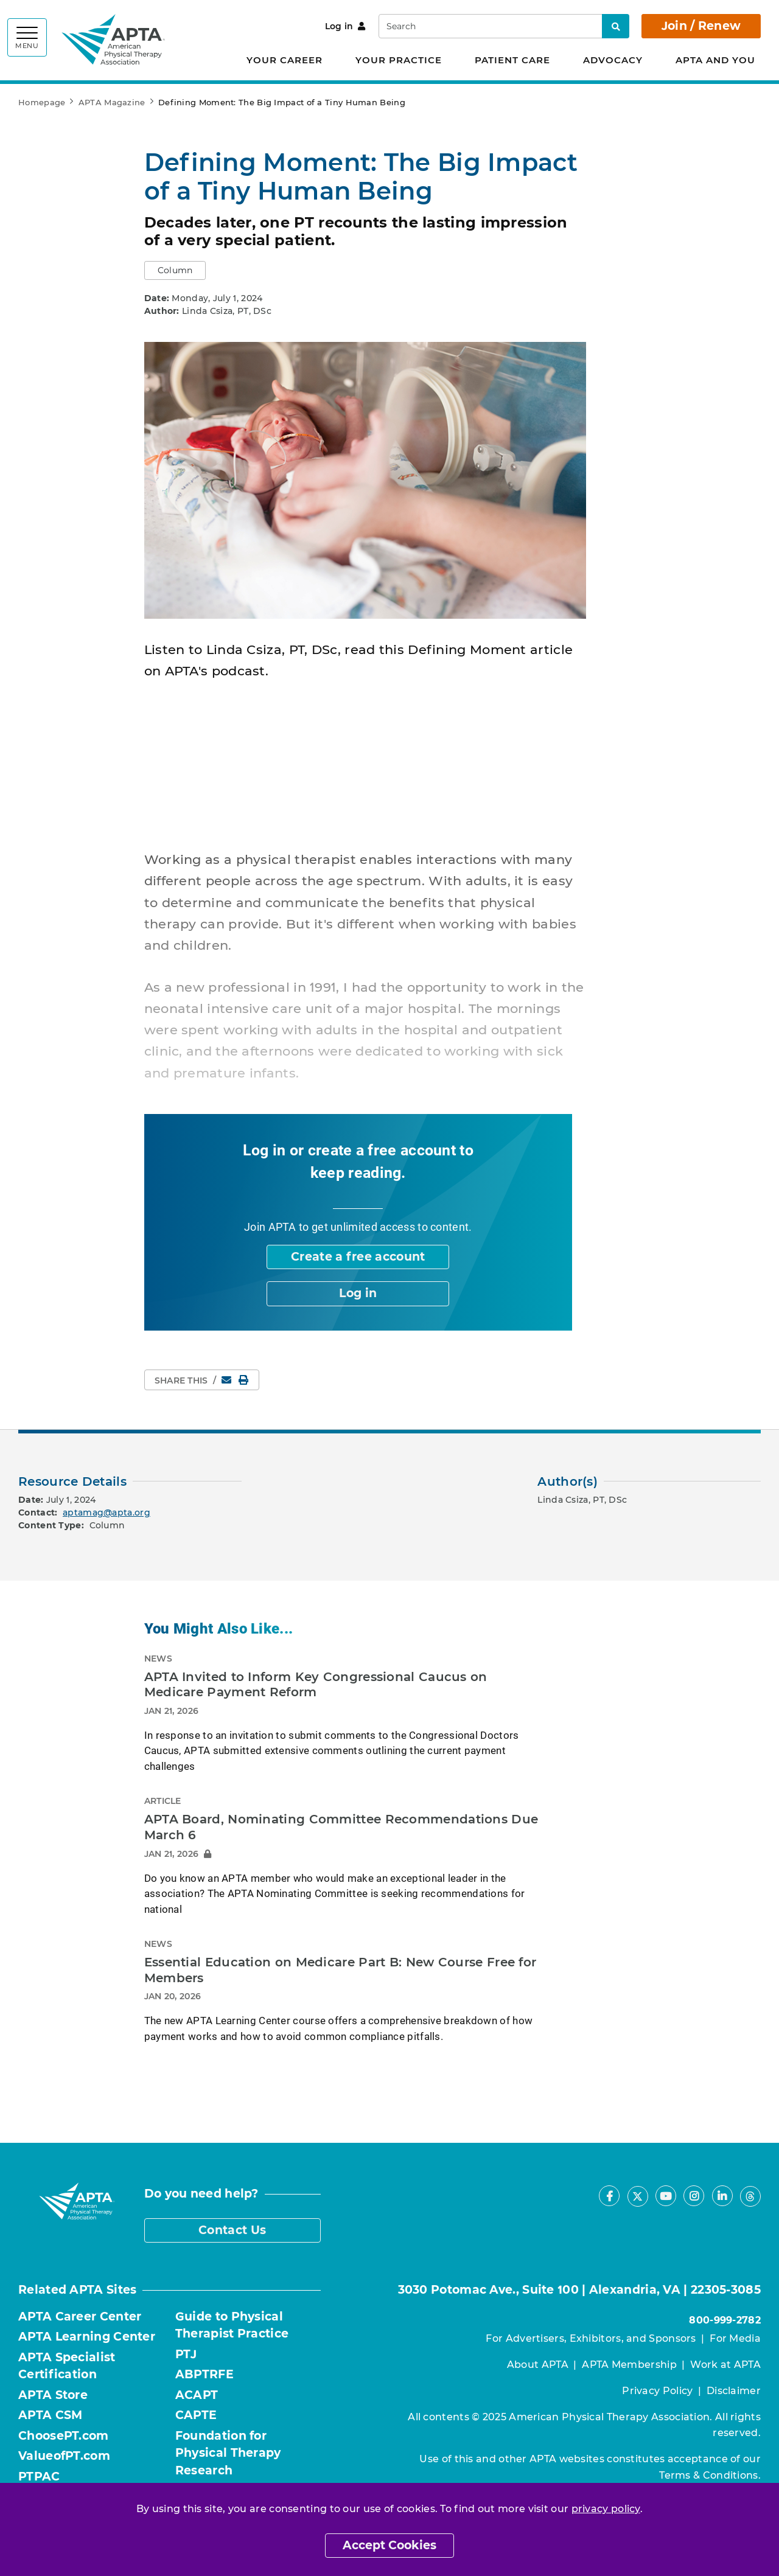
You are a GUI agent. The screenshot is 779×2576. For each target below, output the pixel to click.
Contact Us (232, 2230)
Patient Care (512, 60)
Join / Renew (701, 26)
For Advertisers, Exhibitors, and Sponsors (591, 2338)
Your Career (284, 60)
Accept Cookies (389, 2545)
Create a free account (358, 1257)
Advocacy (613, 60)
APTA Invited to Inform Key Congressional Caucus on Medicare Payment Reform (315, 1684)
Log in (345, 26)
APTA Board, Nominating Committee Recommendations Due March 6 (341, 1827)
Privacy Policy (657, 2391)
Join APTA (270, 1226)
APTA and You (715, 60)
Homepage (41, 102)
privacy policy (605, 2509)
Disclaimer (734, 2391)
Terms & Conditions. (710, 2475)
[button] (175, 270)
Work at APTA (725, 2364)
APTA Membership (629, 2364)
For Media (735, 2338)
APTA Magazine (112, 102)
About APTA (537, 2364)
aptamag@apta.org (106, 1512)
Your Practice (398, 60)
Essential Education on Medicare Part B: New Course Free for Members (340, 1970)
